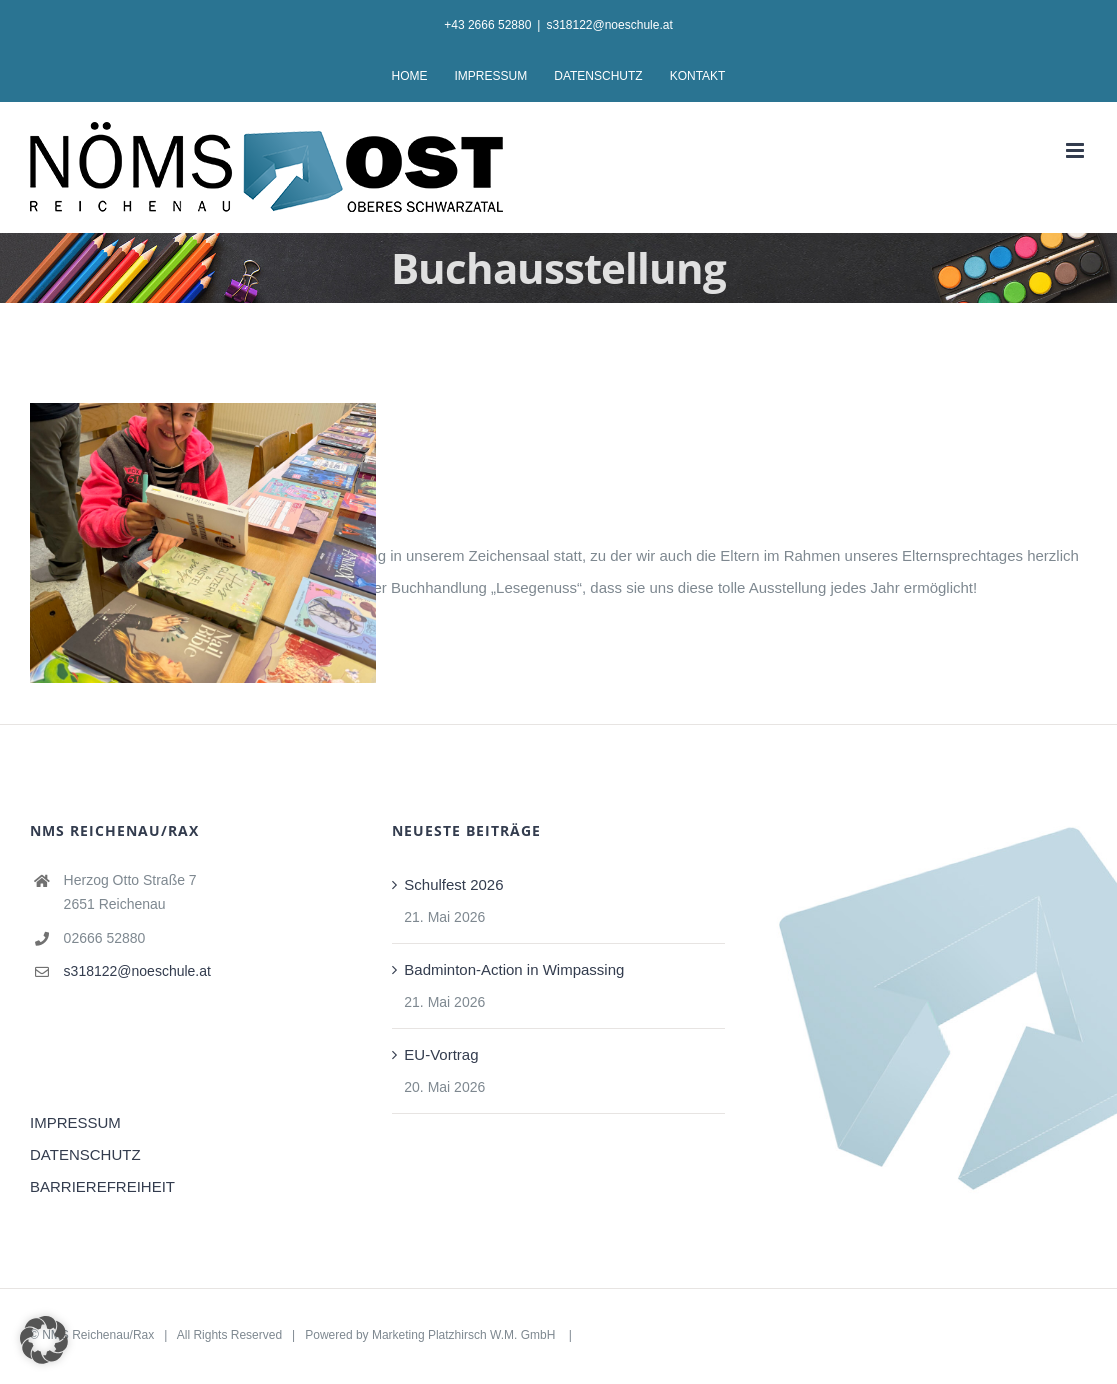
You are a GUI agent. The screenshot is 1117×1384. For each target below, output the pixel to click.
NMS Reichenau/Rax (98, 1335)
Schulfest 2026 (453, 884)
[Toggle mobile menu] (1076, 150)
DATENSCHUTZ (85, 1154)
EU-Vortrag (441, 1054)
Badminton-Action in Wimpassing (514, 969)
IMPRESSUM (75, 1122)
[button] (44, 1340)
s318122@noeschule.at (609, 25)
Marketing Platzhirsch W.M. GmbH (465, 1335)
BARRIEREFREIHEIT (102, 1186)
